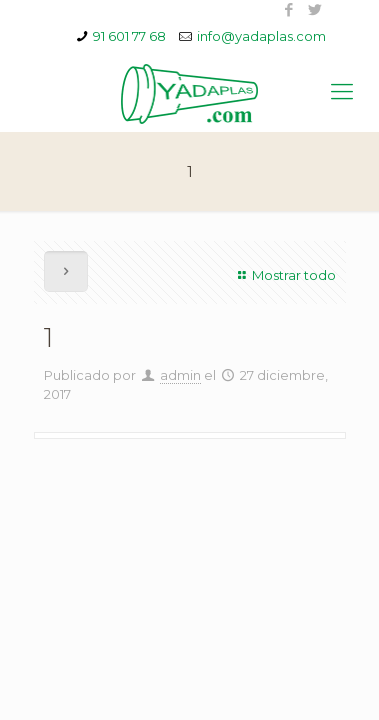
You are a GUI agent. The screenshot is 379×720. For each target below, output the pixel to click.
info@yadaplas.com (261, 36)
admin (180, 375)
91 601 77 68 (129, 36)
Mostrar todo (284, 275)
